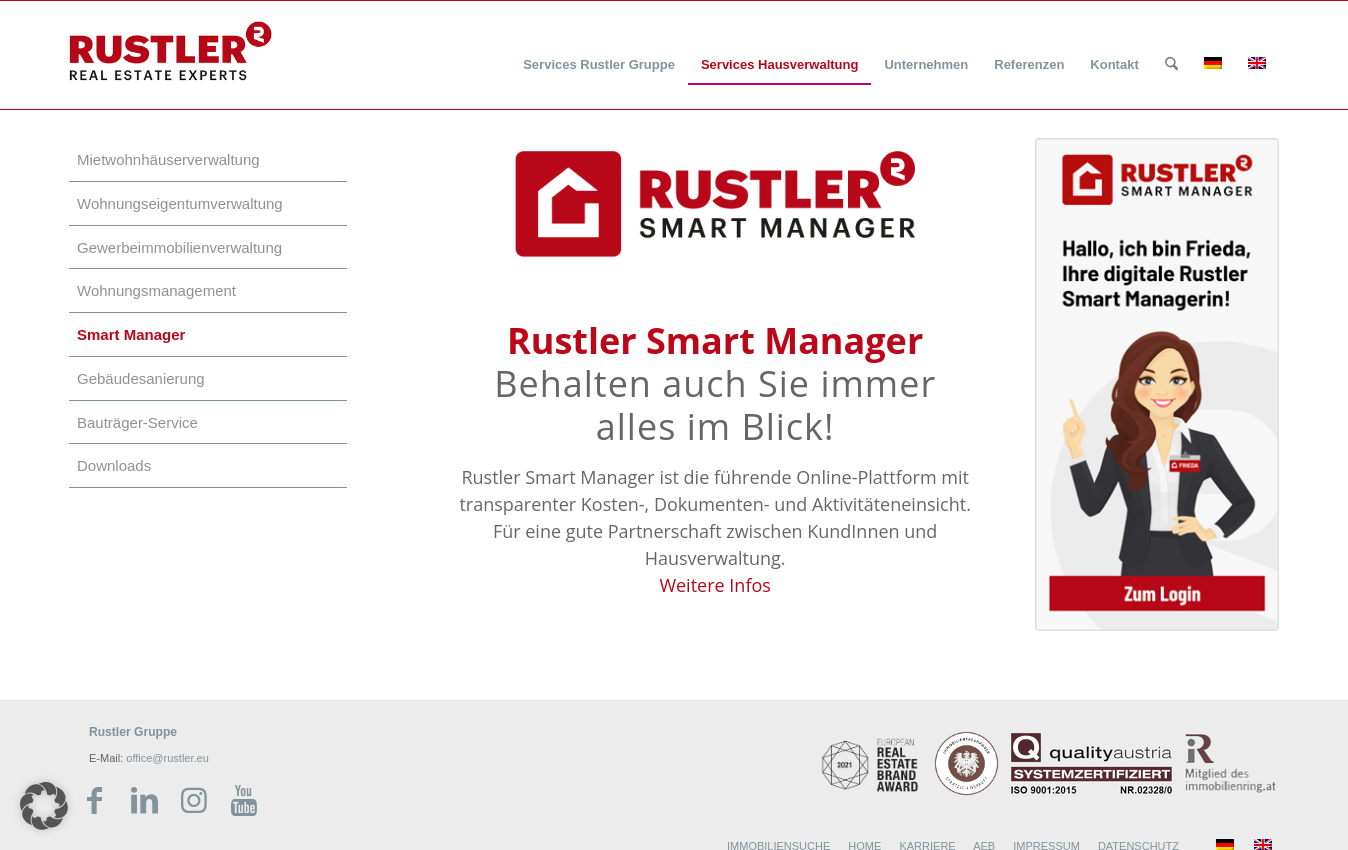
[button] (44, 806)
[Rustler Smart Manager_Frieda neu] (1157, 384)
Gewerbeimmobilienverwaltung (179, 247)
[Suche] (1171, 65)
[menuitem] (599, 52)
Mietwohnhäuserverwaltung (168, 159)
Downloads (114, 465)
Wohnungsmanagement (156, 290)
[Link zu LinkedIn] (144, 801)
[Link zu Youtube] (244, 801)
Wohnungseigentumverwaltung (180, 203)
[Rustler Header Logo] (170, 51)
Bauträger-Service (137, 422)
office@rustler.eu (167, 758)
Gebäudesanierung (141, 378)
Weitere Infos (714, 585)
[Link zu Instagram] (194, 801)
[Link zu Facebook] (94, 801)
